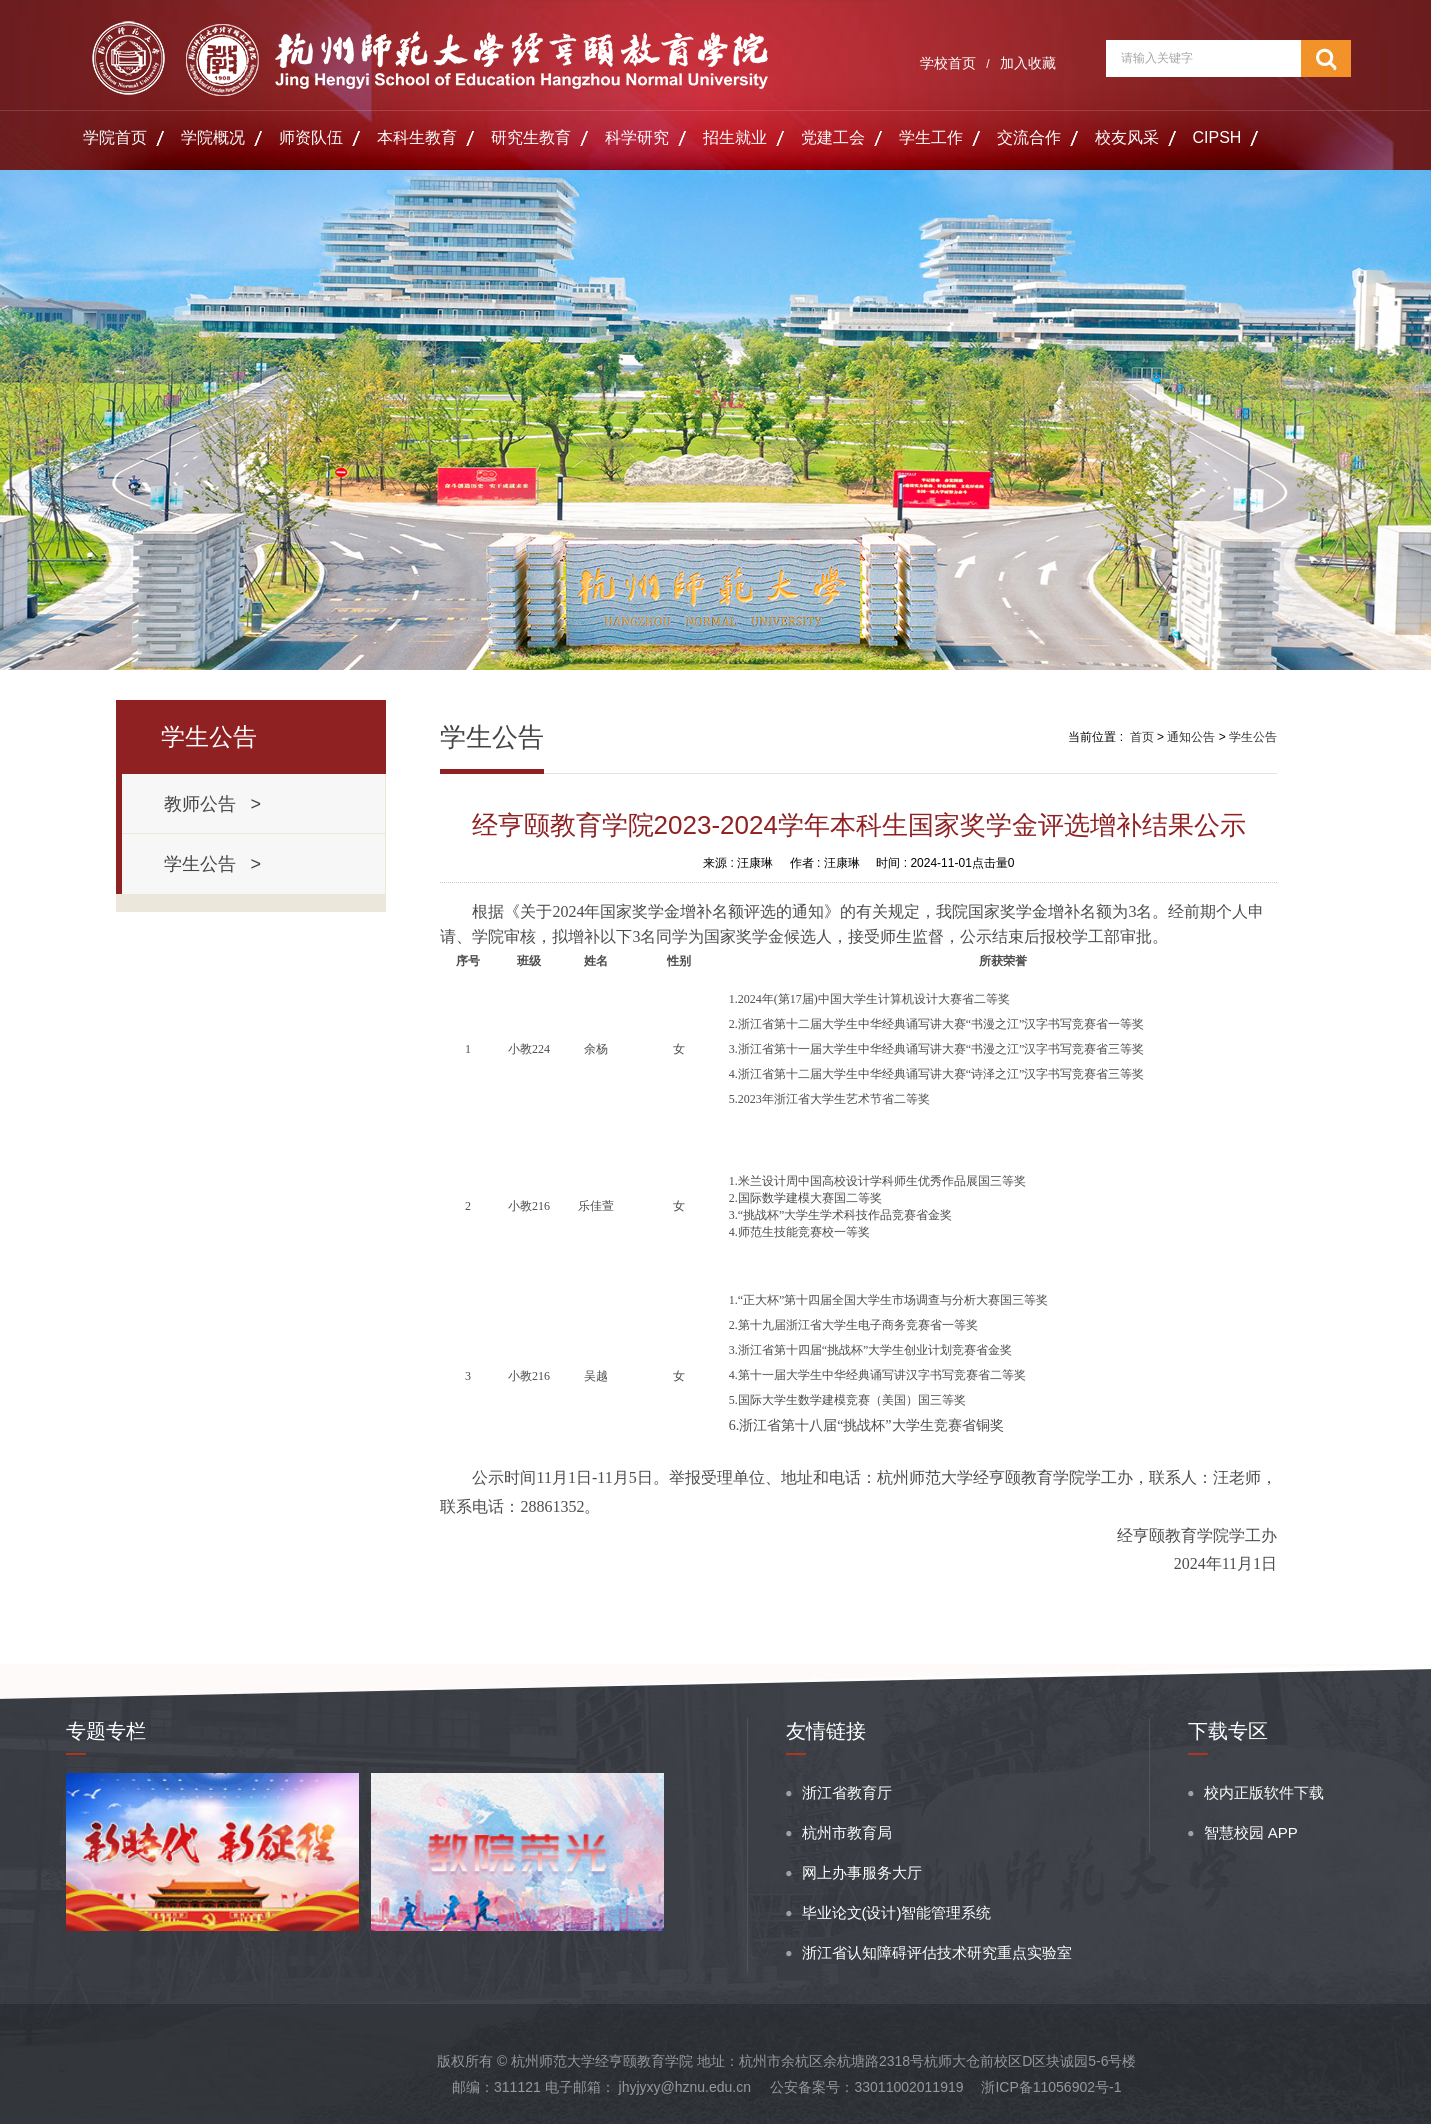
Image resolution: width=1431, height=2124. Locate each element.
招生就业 (735, 137)
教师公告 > (213, 804)
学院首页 (115, 137)
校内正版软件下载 (1264, 1792)
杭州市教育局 (847, 1832)
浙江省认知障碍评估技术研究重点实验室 (937, 1952)
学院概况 (213, 137)
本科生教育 (417, 137)
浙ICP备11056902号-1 (1051, 2087)
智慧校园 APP (1251, 1832)
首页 (1142, 737)
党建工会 (833, 137)
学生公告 (1253, 737)
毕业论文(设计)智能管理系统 (897, 1912)
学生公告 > (213, 864)
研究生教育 (531, 137)
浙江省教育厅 (847, 1792)
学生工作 (931, 137)
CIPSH (1217, 137)
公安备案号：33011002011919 (866, 2087)
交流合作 (1029, 137)
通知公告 (1191, 737)
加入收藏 (1028, 63)
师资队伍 (311, 137)
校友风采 (1127, 137)
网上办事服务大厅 (862, 1872)
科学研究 (637, 137)
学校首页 (948, 63)
